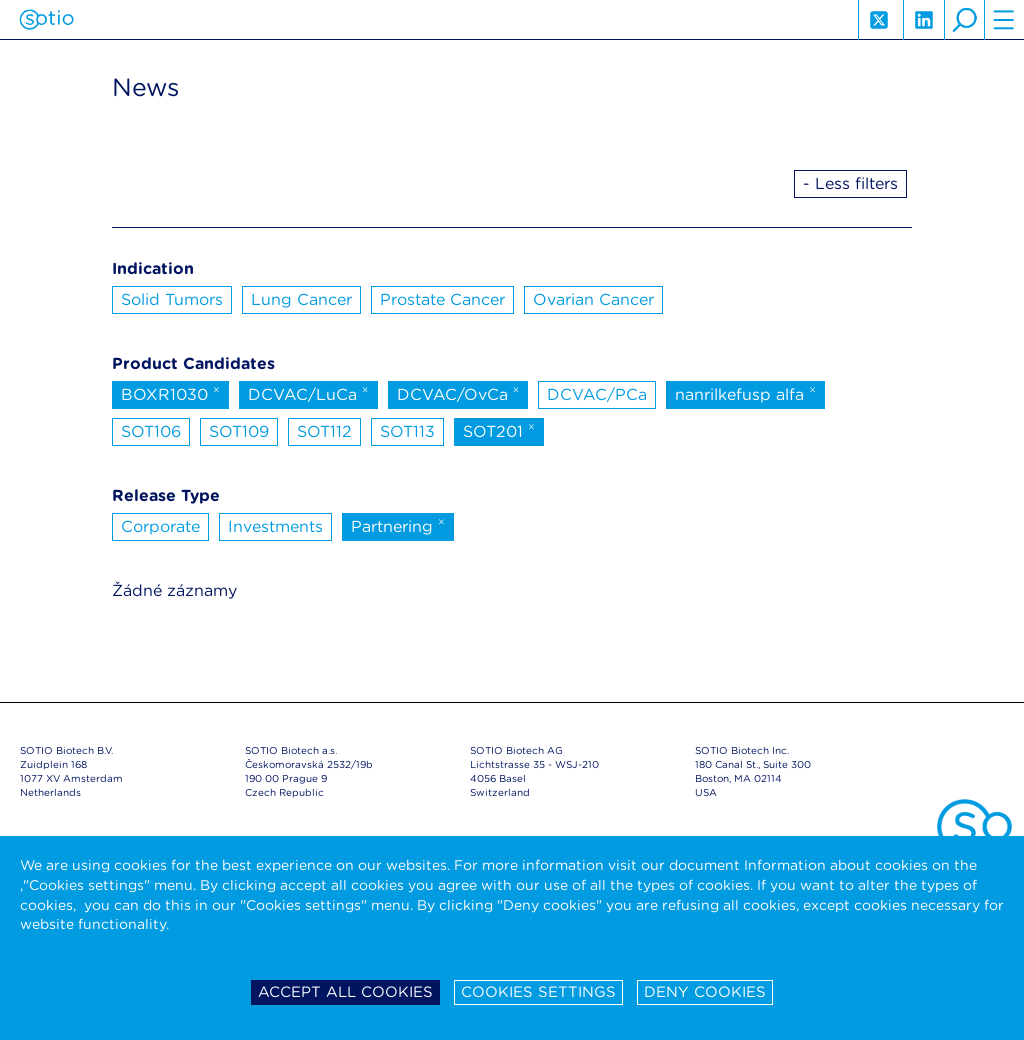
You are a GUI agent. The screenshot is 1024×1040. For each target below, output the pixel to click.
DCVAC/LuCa (308, 393)
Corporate (160, 526)
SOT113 (407, 431)
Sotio (46, 20)
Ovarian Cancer (593, 299)
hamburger (1004, 20)
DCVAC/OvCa (458, 393)
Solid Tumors (172, 299)
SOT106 (151, 431)
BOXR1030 (170, 393)
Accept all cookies (345, 992)
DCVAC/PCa (597, 394)
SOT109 (239, 431)
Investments (275, 526)
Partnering (398, 525)
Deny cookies (705, 992)
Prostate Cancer (442, 299)
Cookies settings (538, 992)
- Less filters (850, 183)
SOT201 (499, 430)
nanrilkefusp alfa (745, 393)
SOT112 (324, 431)
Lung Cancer (301, 299)
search (964, 20)
